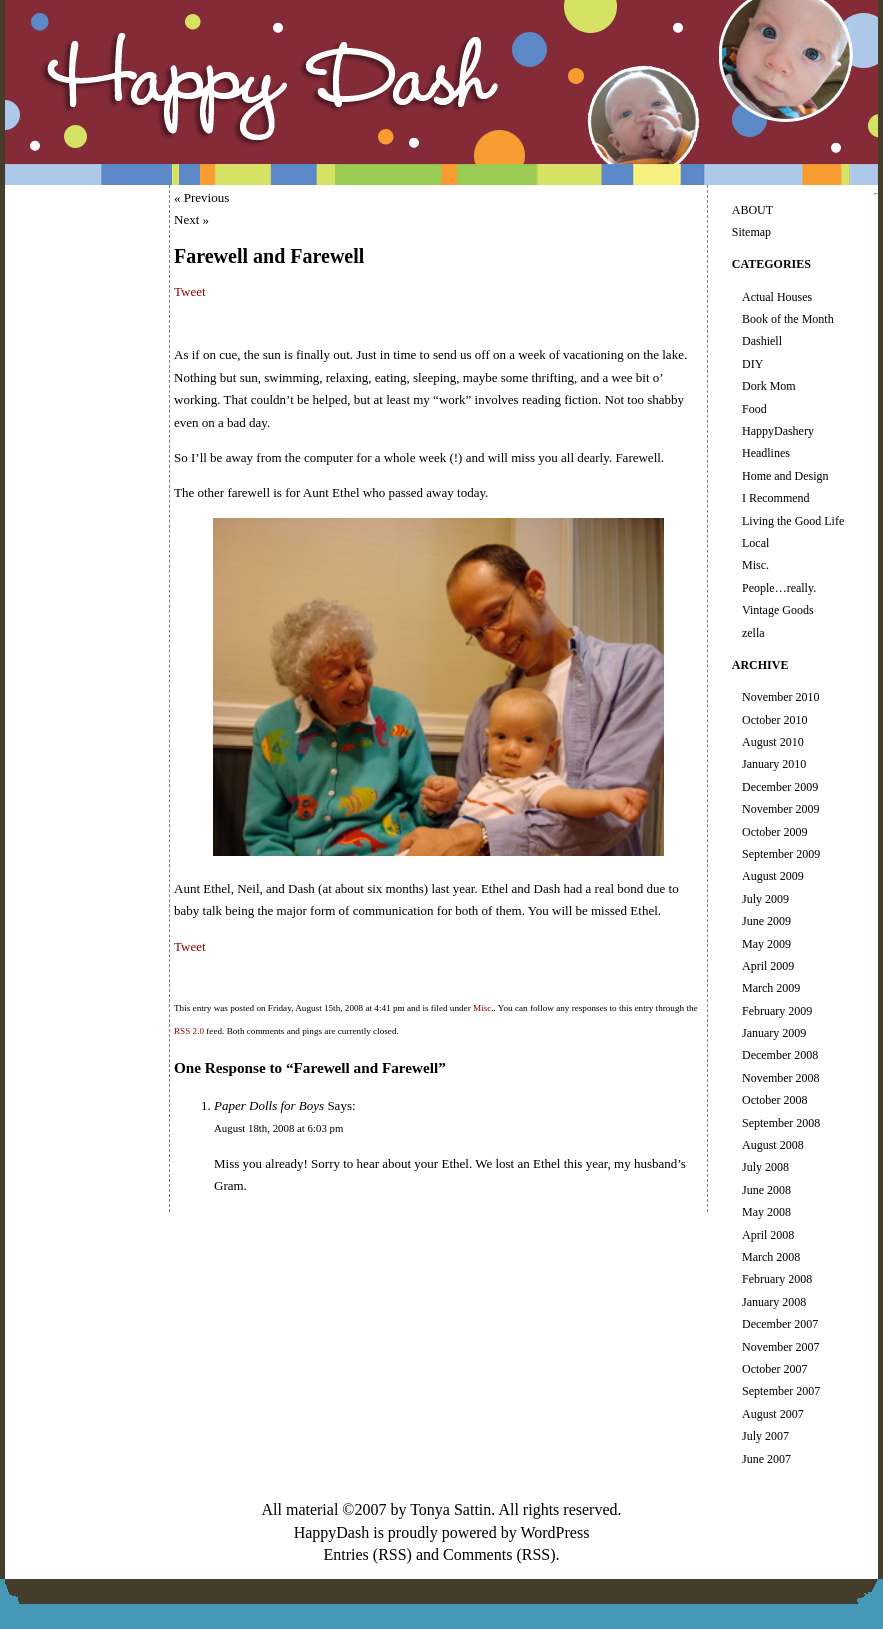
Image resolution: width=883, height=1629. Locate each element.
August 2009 (773, 876)
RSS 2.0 (189, 1031)
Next (186, 219)
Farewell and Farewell (269, 256)
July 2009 (765, 899)
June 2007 (766, 1459)
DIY (752, 364)
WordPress (554, 1532)
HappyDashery (778, 431)
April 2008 (768, 1235)
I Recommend (776, 498)
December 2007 (780, 1324)
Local (755, 543)
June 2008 (766, 1190)
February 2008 (777, 1279)
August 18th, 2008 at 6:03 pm (278, 1128)
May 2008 (766, 1212)
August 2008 (773, 1145)
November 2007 (781, 1347)
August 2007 (773, 1414)
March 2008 (771, 1257)
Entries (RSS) (367, 1554)
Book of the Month (788, 319)
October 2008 (775, 1100)
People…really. (779, 588)
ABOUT (752, 210)
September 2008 (781, 1123)
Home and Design (785, 476)
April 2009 (768, 966)
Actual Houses (777, 297)
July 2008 (765, 1167)
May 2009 (766, 944)
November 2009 (781, 809)
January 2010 (774, 764)
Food (754, 409)
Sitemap (751, 232)
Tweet (190, 291)
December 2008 (780, 1055)
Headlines (766, 453)
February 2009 (777, 1011)
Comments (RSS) (499, 1554)
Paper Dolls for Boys (269, 1105)
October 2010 (775, 720)
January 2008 (774, 1302)
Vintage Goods (778, 610)
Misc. (483, 1008)
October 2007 (775, 1369)
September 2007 (781, 1391)
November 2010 (781, 697)
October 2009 (775, 832)
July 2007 (765, 1436)
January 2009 (774, 1033)
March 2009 (771, 988)
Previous (207, 197)
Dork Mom (769, 386)
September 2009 (781, 854)
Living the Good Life (793, 521)
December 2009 (780, 787)
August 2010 (773, 742)
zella (753, 633)
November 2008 (781, 1078)
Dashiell (762, 341)
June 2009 (766, 921)
